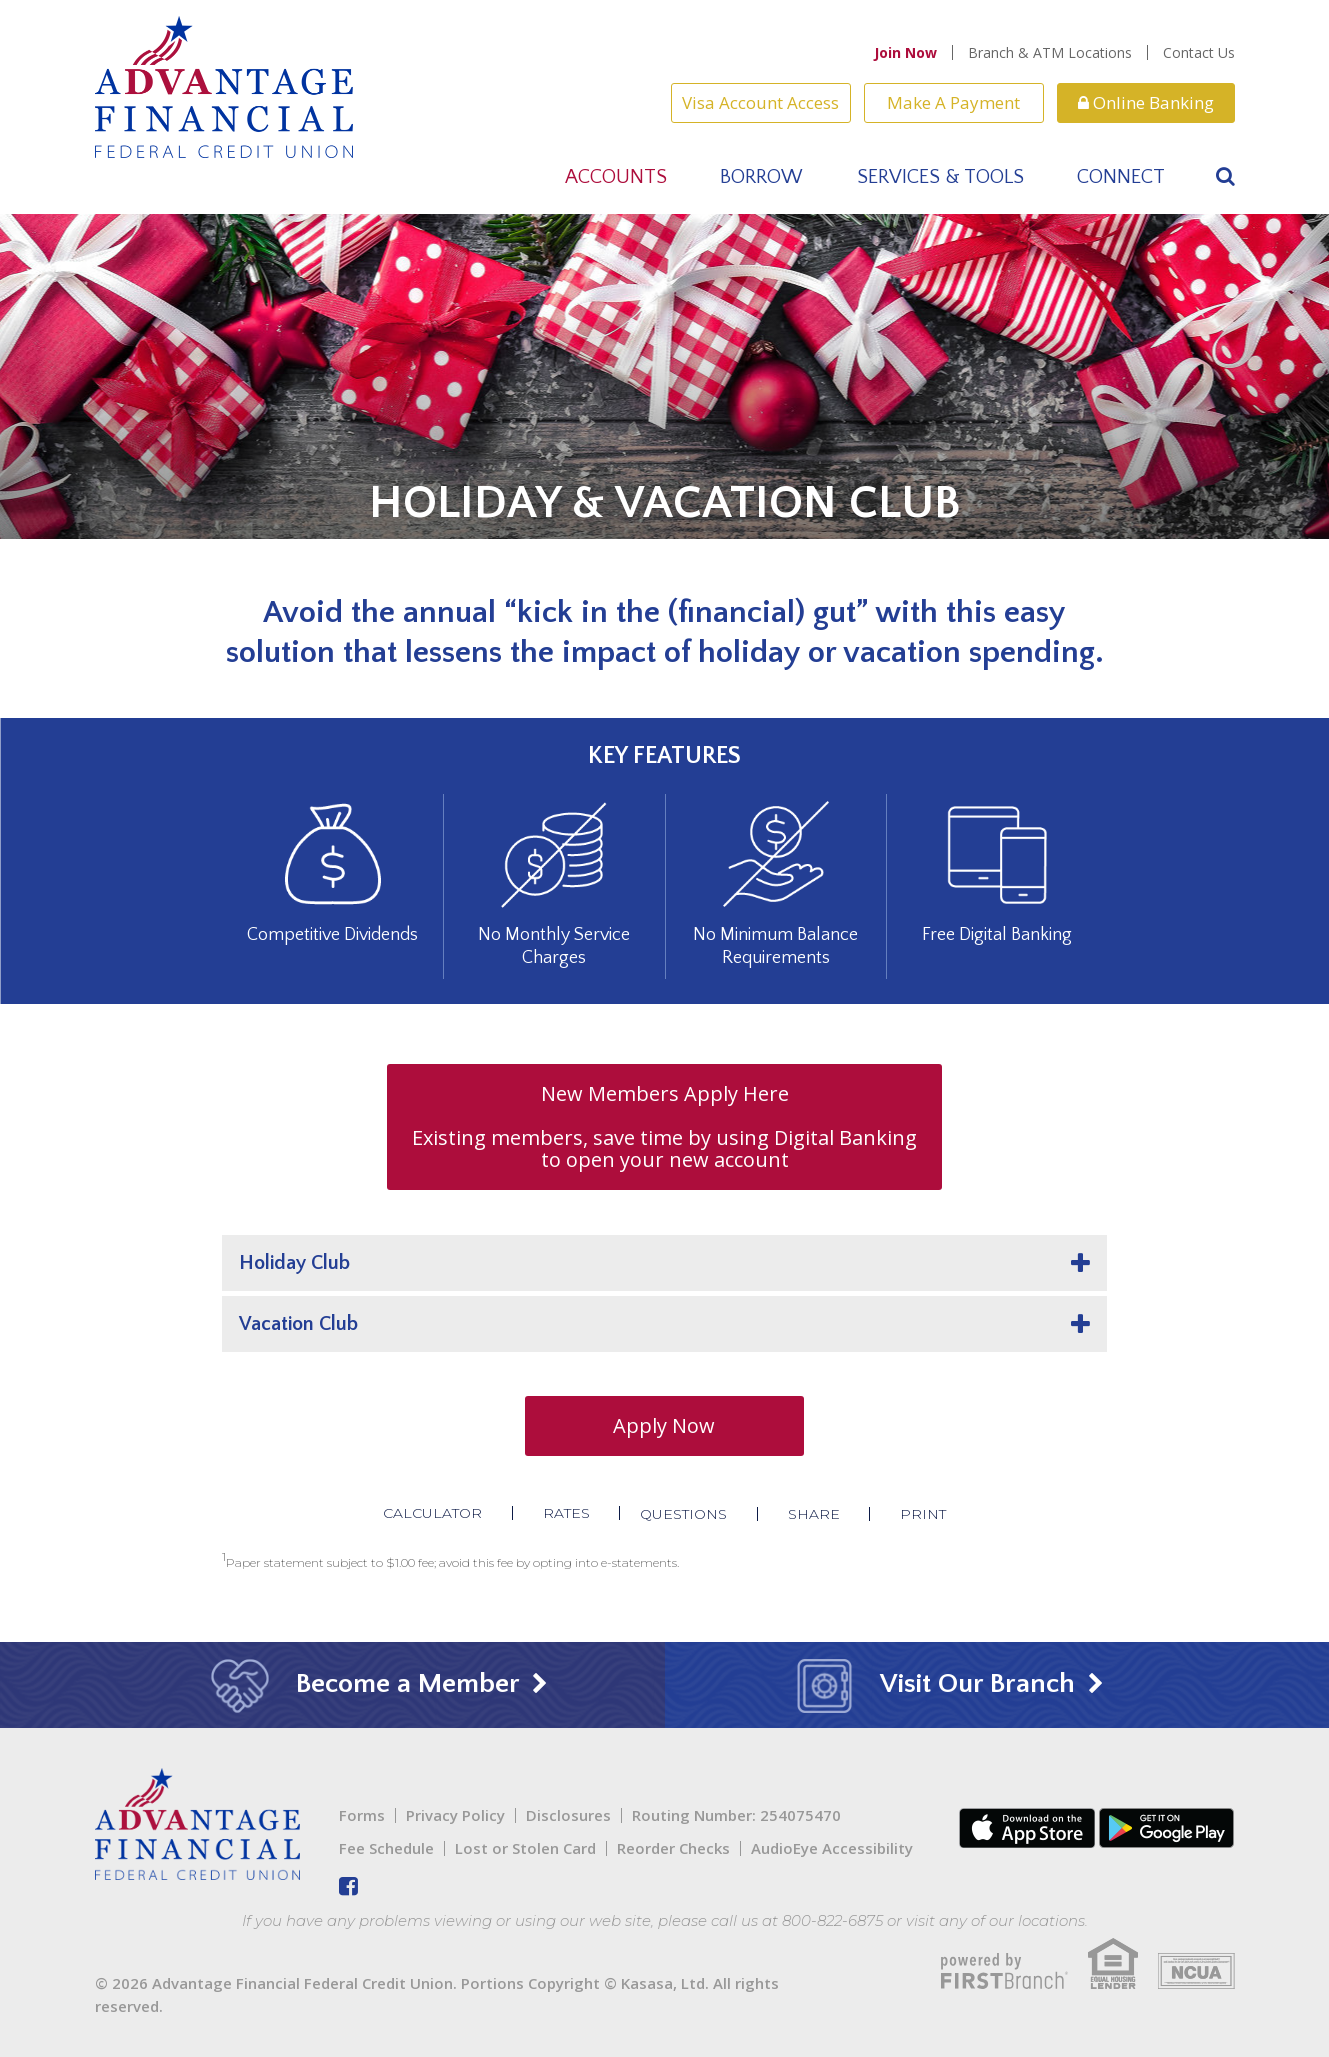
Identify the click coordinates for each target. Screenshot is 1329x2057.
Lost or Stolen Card (525, 1848)
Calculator (431, 1513)
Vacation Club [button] (298, 1324)
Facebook (348, 1886)
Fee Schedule (386, 1848)
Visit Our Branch (939, 1683)
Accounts (616, 177)
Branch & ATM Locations (1050, 52)
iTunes (1027, 1828)
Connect (1121, 177)
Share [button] (814, 1514)
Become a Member (368, 1683)
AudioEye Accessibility (832, 1848)
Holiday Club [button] (294, 1263)
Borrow (761, 177)
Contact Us (1199, 52)
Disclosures (568, 1815)
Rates (565, 1513)
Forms (362, 1815)
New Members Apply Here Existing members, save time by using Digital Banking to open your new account (664, 1126)
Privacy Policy (455, 1815)
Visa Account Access (760, 102)
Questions (683, 1514)
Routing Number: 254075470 (736, 1815)
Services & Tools (940, 177)
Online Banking (1146, 102)
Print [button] (924, 1514)
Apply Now (665, 1425)
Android (1167, 1828)
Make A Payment (953, 102)
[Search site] (1225, 176)
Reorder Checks (673, 1848)
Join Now (905, 52)
